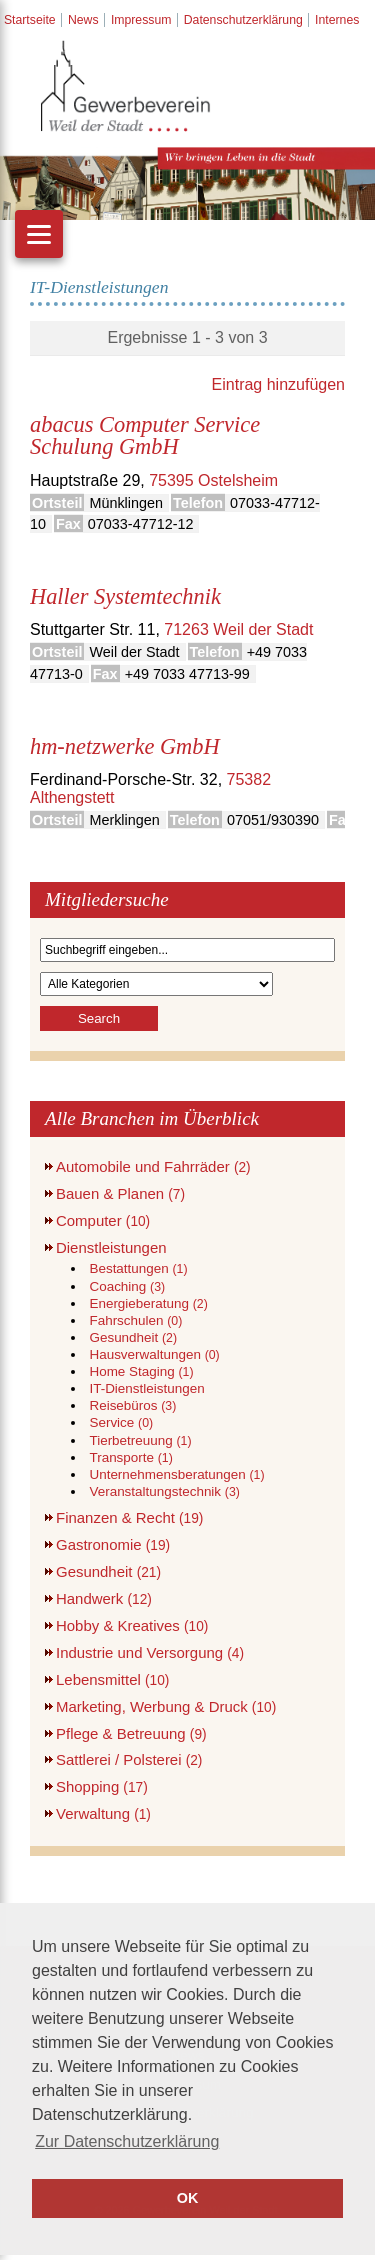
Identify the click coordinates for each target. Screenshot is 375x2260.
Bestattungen (138, 1268)
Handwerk (104, 1598)
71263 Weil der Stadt (238, 629)
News (83, 20)
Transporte (130, 1457)
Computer (103, 1220)
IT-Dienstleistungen (146, 1388)
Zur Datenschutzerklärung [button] (127, 2141)
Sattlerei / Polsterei (129, 1759)
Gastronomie (113, 1544)
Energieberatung (148, 1303)
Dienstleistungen (111, 1247)
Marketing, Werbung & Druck (166, 1706)
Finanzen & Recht (129, 1517)
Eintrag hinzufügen (278, 384)
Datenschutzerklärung (243, 20)
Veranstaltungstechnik (164, 1491)
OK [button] (188, 2198)
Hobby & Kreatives (132, 1625)
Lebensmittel (112, 1679)
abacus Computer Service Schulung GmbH (145, 435)
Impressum (141, 20)
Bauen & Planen (120, 1193)
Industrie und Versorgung (150, 1652)
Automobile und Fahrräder (153, 1166)
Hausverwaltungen (154, 1354)
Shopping (102, 1786)
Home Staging (141, 1371)
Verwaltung (103, 1813)
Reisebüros (132, 1405)
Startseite (30, 20)
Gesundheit (133, 1337)
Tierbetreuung (140, 1440)
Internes (337, 20)
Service (121, 1422)
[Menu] (39, 234)
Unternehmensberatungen (176, 1474)
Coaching (127, 1286)
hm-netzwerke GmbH (125, 746)
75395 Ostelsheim (213, 480)
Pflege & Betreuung (131, 1733)
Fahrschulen (135, 1320)
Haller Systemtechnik (125, 596)
